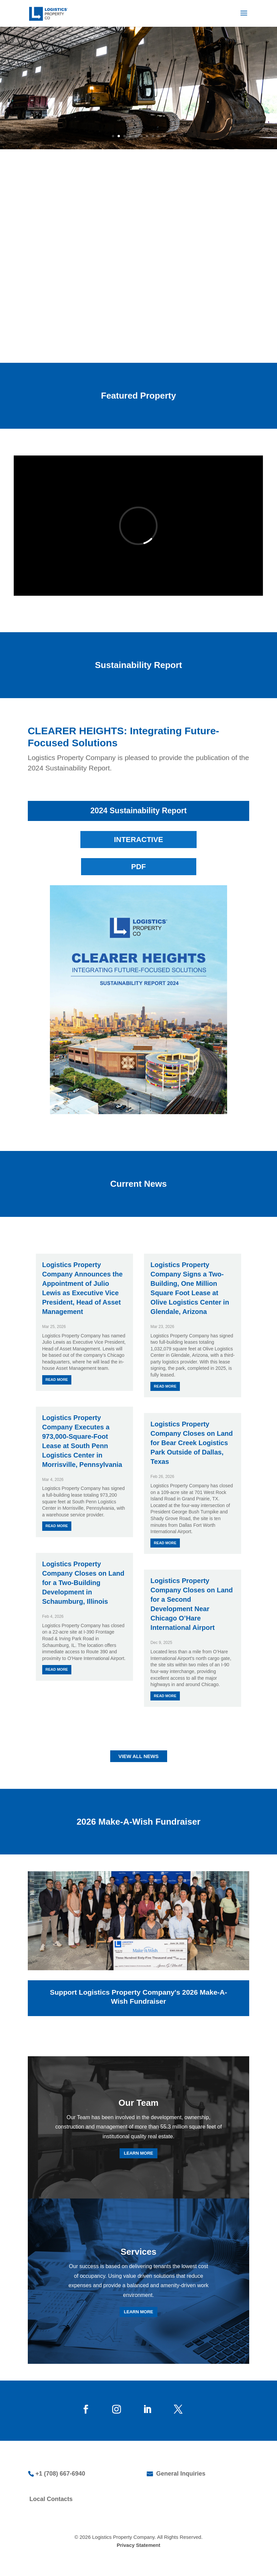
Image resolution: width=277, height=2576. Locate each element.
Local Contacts (51, 2499)
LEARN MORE (138, 2153)
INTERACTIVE (138, 839)
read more (57, 1380)
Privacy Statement (138, 2545)
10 (164, 136)
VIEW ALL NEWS (139, 1756)
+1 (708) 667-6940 (60, 2473)
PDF (138, 866)
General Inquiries (179, 2473)
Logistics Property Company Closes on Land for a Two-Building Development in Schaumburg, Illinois (83, 1582)
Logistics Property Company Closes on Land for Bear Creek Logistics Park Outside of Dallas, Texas (191, 1442)
